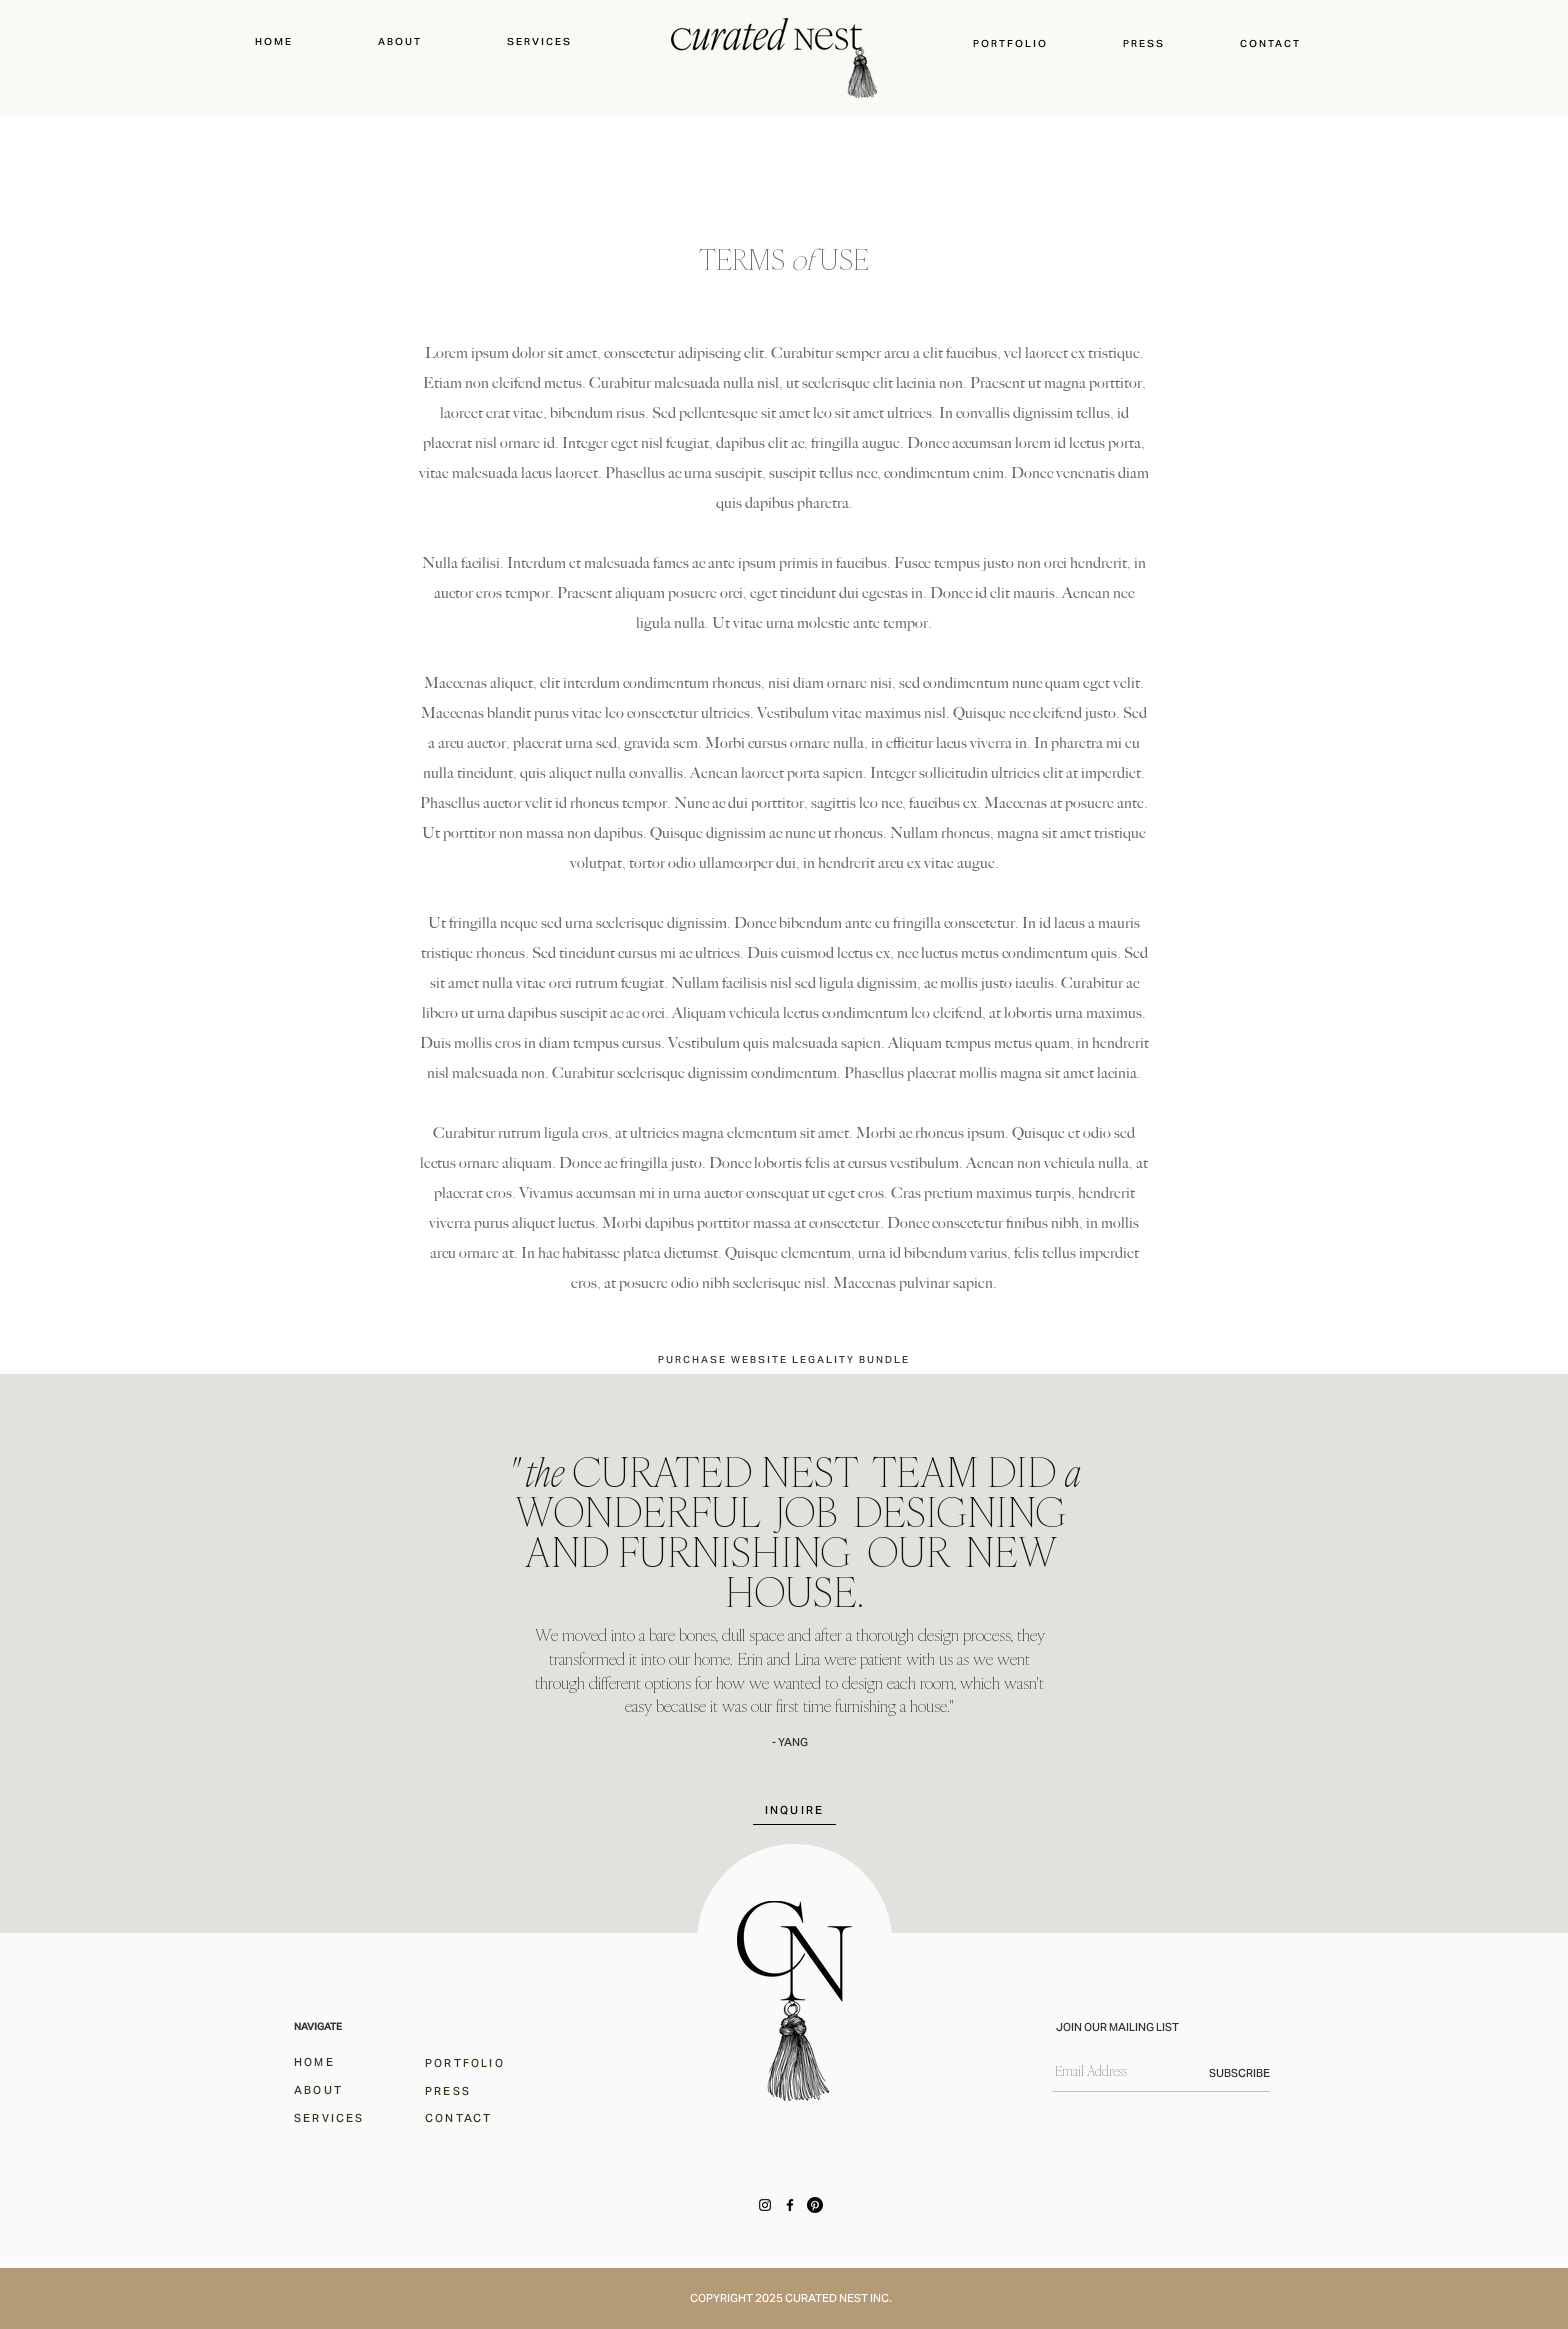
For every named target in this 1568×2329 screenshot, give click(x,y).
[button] (1011, 43)
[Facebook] (790, 2205)
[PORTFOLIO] (470, 2062)
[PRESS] (470, 2090)
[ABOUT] (339, 2089)
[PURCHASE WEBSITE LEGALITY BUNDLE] (784, 1359)
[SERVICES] (339, 2117)
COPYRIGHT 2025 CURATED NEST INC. (791, 2298)
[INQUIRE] (794, 1810)
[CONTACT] (470, 2117)
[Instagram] (765, 2205)
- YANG (790, 1742)
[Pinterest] (815, 2205)
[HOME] (339, 2061)
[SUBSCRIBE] (1219, 2073)
